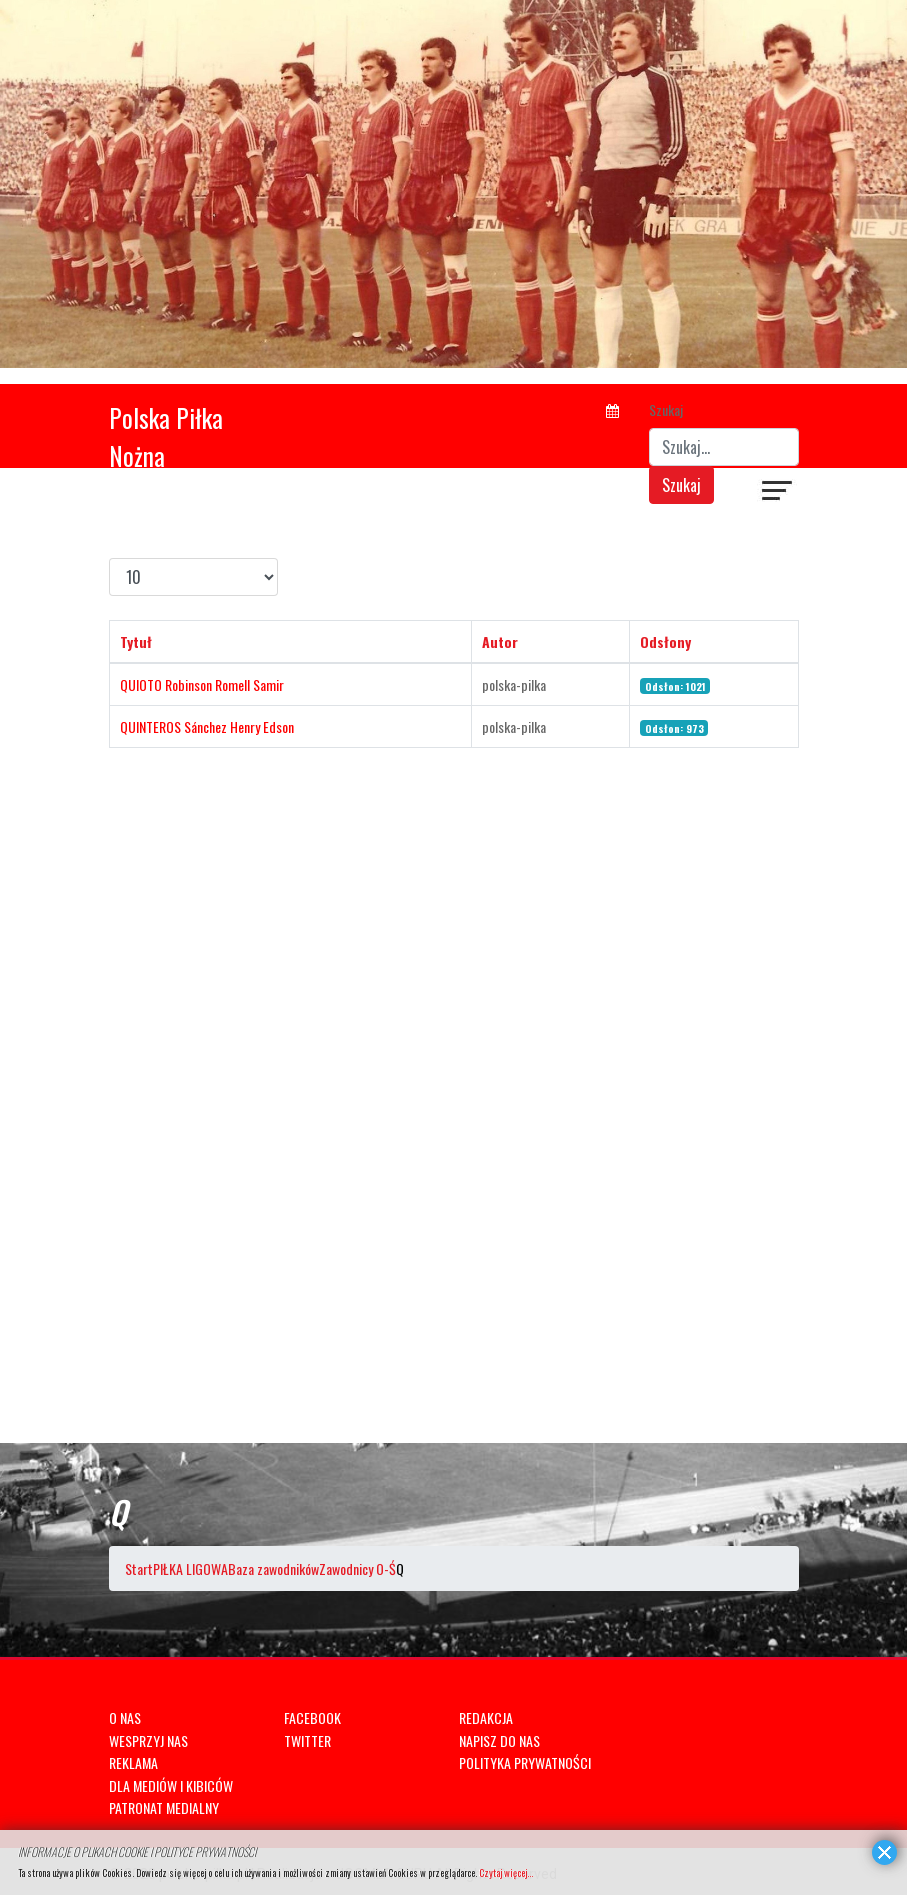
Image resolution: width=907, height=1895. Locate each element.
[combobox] (724, 447)
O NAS (125, 1717)
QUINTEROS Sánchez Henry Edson (207, 726)
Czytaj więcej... (506, 1872)
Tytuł (136, 641)
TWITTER (307, 1740)
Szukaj (666, 409)
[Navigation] (778, 493)
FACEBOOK (312, 1717)
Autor (500, 641)
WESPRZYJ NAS (148, 1740)
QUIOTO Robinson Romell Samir (202, 684)
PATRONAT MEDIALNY (164, 1807)
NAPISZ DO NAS (499, 1740)
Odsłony (665, 641)
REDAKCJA (486, 1717)
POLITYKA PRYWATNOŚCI (525, 1762)
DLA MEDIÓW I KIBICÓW (171, 1785)
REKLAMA (133, 1762)
